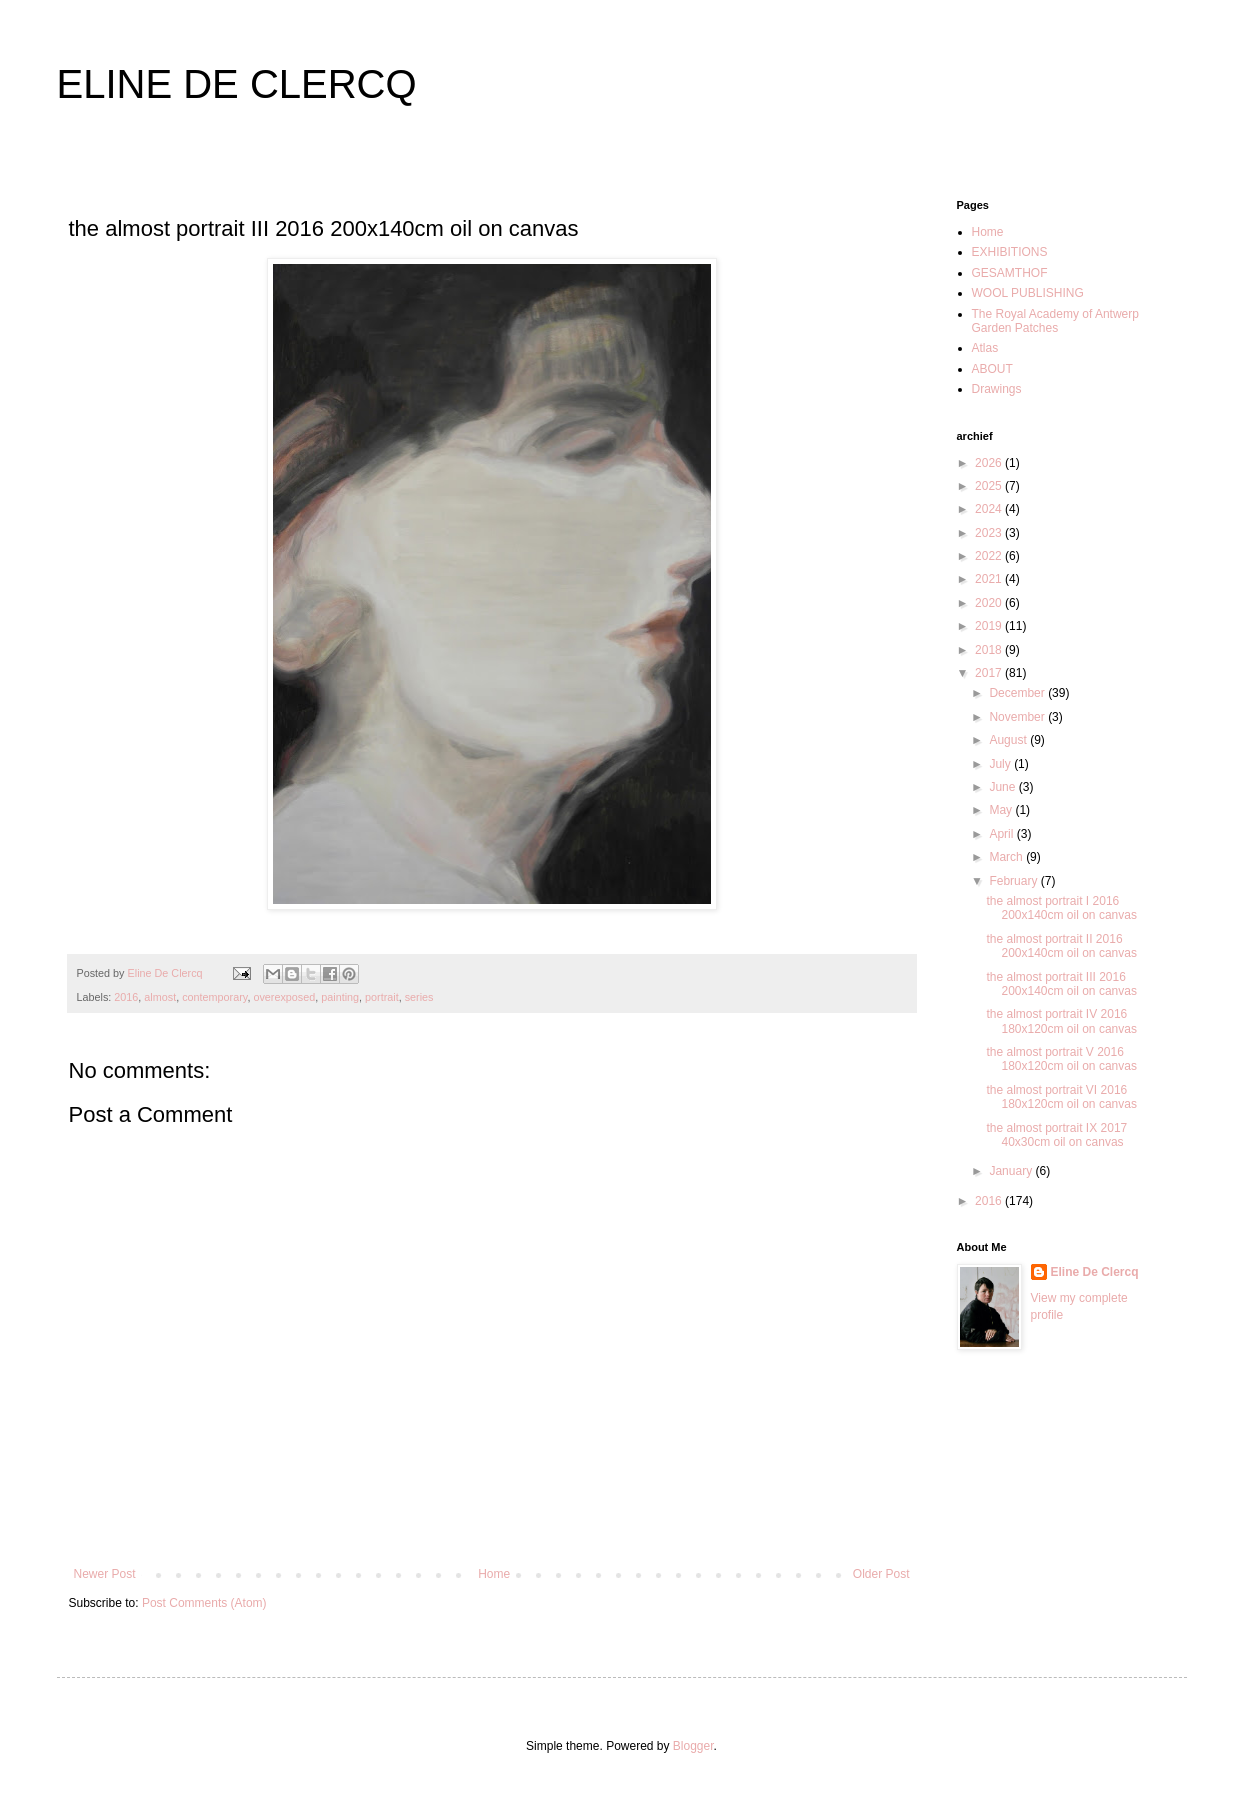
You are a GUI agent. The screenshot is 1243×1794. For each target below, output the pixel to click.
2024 (990, 509)
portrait (382, 997)
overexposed (284, 997)
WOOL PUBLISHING (1028, 293)
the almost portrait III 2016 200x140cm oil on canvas (1061, 984)
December (1018, 693)
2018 (990, 650)
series (419, 997)
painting (340, 997)
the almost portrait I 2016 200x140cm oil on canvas (1061, 908)
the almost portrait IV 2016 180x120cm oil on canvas (1061, 1021)
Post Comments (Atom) (204, 1603)
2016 (126, 997)
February (1014, 881)
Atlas (985, 348)
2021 (990, 579)
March (1007, 857)
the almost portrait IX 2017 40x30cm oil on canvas (1056, 1135)
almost (160, 997)
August (1009, 740)
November (1018, 717)
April (1002, 834)
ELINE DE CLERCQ (237, 84)
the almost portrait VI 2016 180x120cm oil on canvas (1061, 1097)
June (1003, 787)
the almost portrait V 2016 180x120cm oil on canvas (1061, 1059)
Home (494, 1574)
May (1002, 810)
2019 (990, 626)
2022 (990, 556)
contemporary (214, 997)
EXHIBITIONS (1010, 252)
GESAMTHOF (1010, 273)
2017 (990, 673)
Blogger (693, 1746)
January (1012, 1171)
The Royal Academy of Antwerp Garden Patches (1055, 321)
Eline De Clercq (1095, 1272)
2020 (990, 603)
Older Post (881, 1574)
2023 (990, 533)
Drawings (997, 389)
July (1001, 764)
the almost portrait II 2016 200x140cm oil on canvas (1061, 946)
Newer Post (105, 1574)
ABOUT (992, 369)
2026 (990, 463)
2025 (990, 486)
